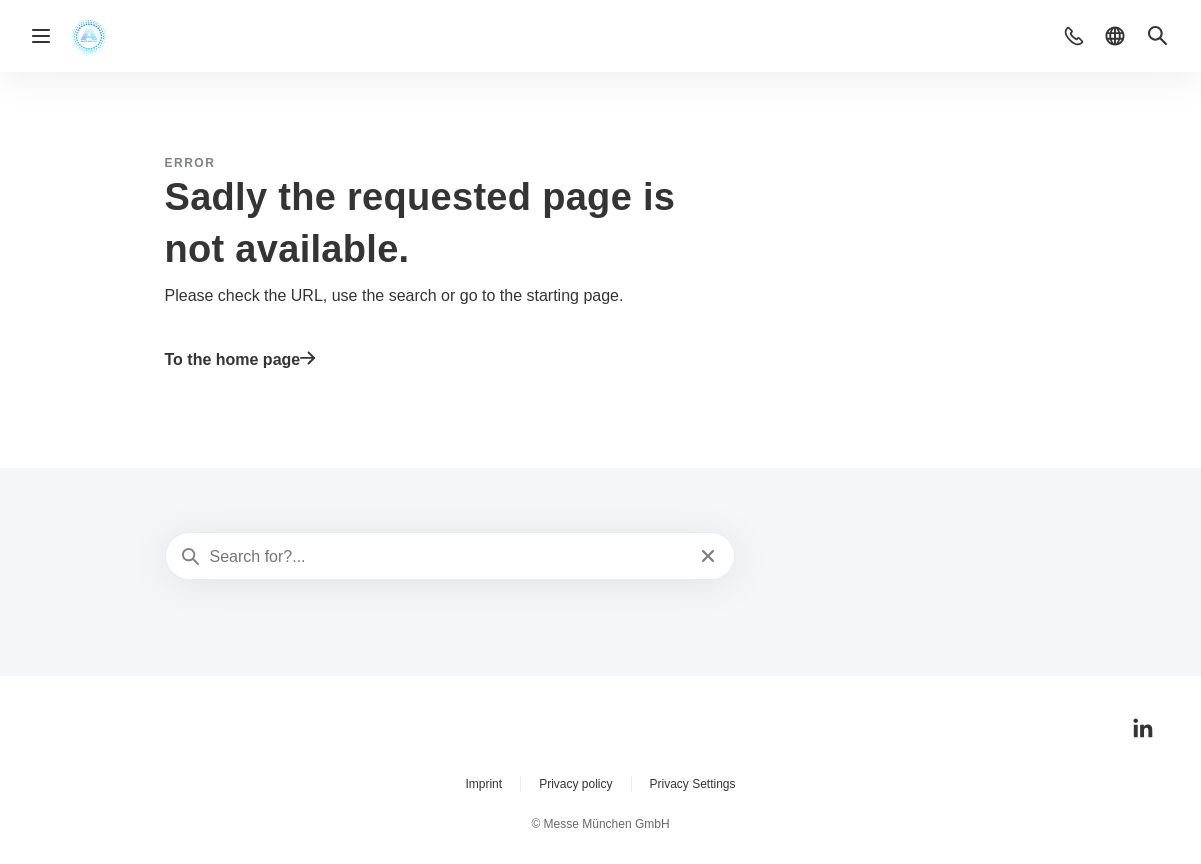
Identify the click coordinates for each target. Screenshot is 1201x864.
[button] (1074, 36)
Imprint (483, 784)
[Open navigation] (41, 36)
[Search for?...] (448, 557)
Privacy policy (575, 784)
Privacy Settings (693, 784)
